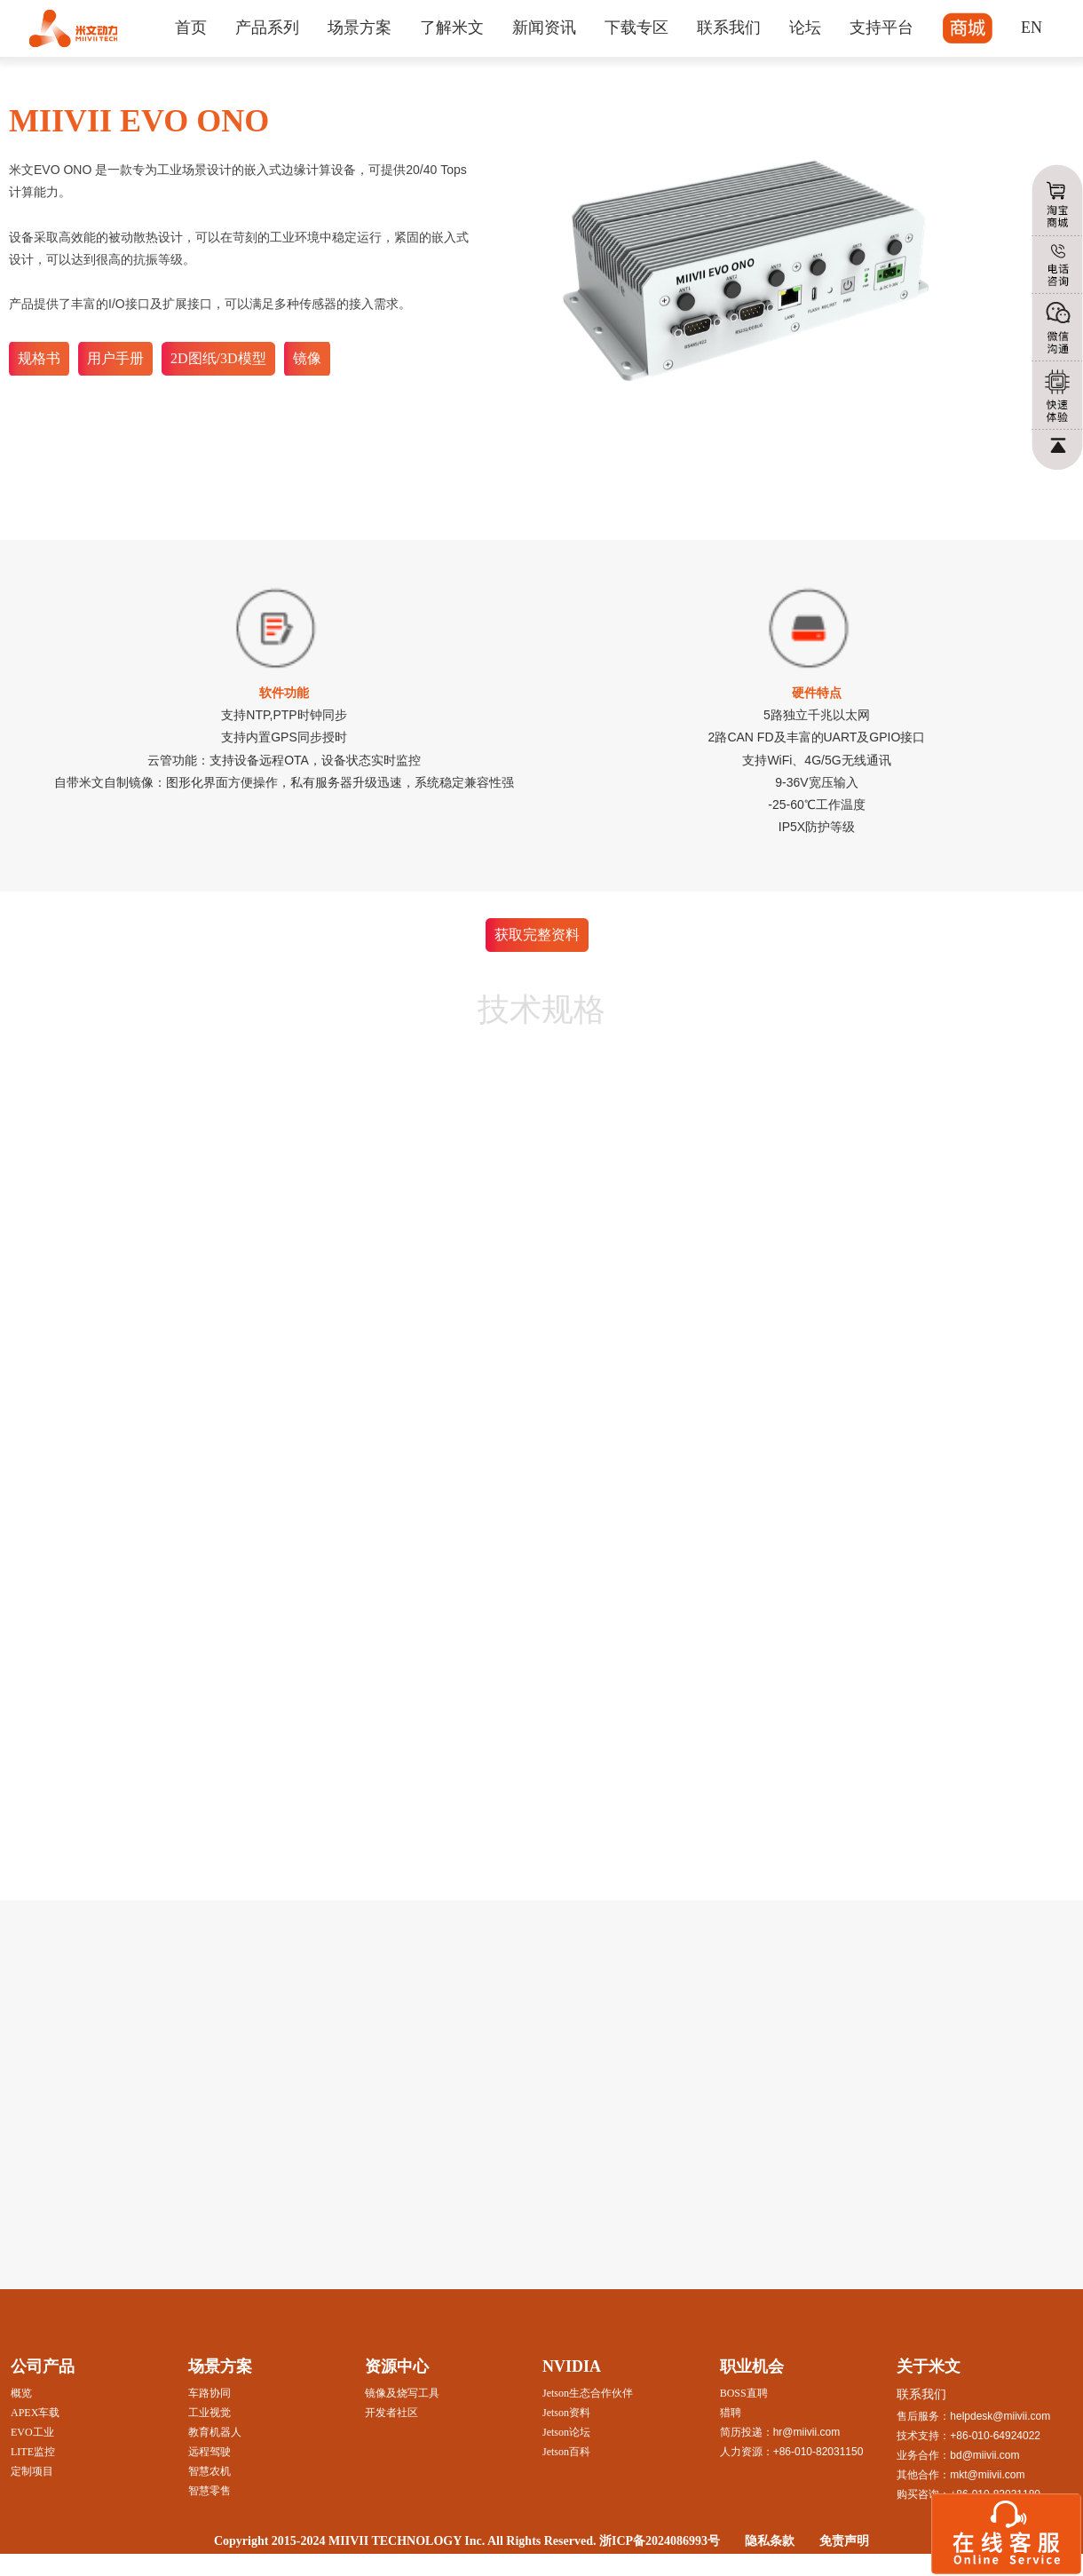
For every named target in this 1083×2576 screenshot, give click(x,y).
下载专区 (636, 27)
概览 (21, 2393)
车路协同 (209, 2393)
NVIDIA (571, 2366)
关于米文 (928, 2366)
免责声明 (844, 2541)
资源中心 (397, 2366)
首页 (191, 27)
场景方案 (359, 27)
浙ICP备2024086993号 (659, 2541)
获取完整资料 (537, 934)
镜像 (307, 358)
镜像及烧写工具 (402, 2393)
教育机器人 (214, 2432)
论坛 (805, 27)
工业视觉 (209, 2412)
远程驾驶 (209, 2451)
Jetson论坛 (566, 2432)
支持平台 (881, 27)
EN (1031, 27)
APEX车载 (35, 2412)
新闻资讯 (544, 27)
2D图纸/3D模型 (218, 358)
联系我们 (729, 27)
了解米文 (452, 27)
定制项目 (32, 2471)
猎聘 (730, 2412)
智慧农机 (209, 2471)
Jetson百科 (566, 2451)
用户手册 (115, 358)
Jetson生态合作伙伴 (587, 2393)
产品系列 (267, 27)
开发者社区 (391, 2412)
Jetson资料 (566, 2412)
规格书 (39, 358)
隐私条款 (769, 2541)
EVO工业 (32, 2432)
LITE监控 (33, 2451)
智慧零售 (209, 2491)
